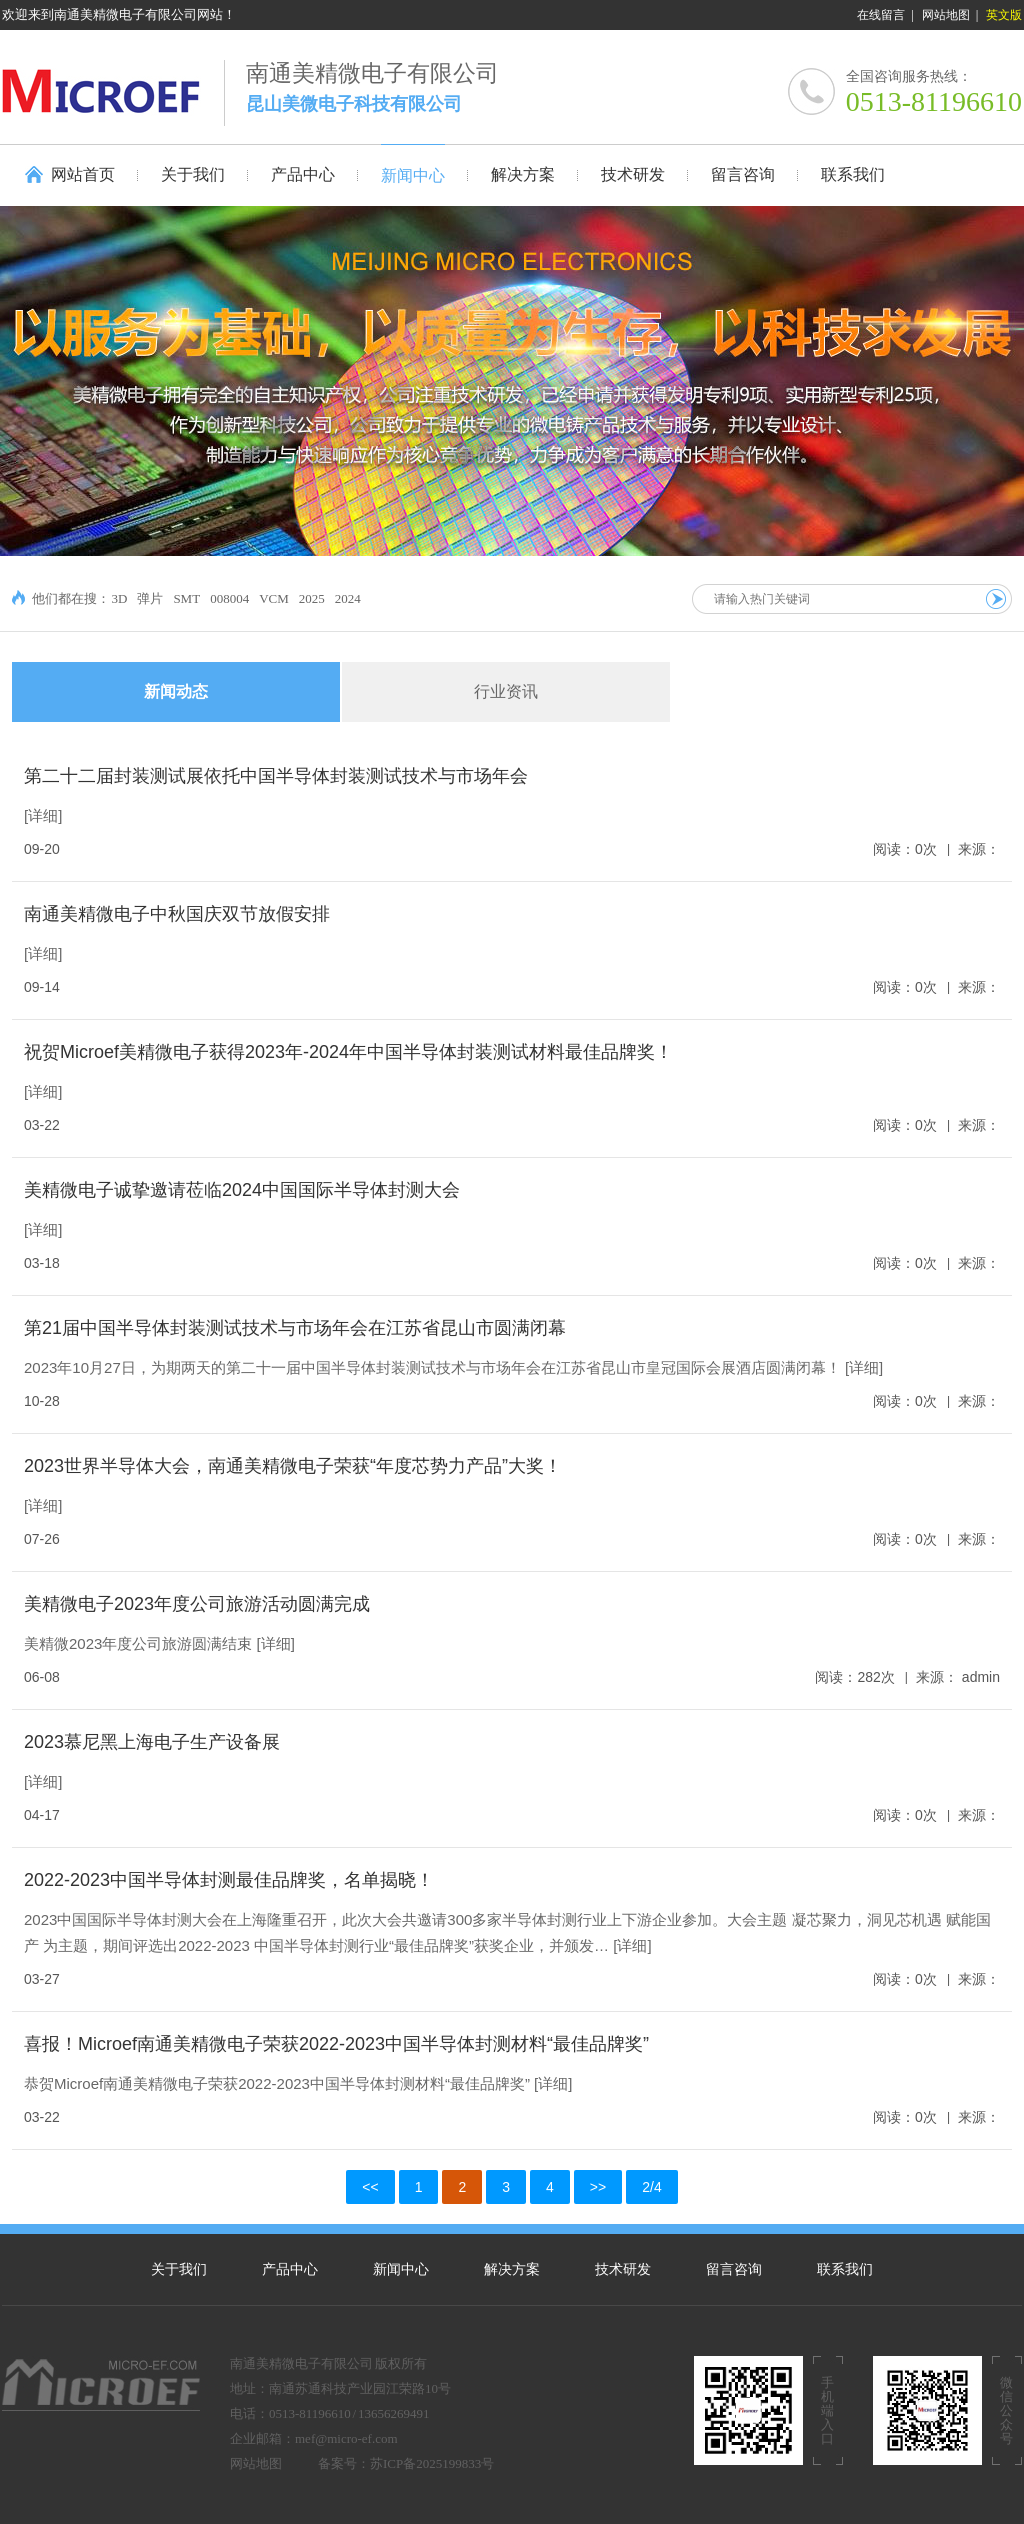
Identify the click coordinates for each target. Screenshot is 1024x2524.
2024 (348, 598)
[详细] (43, 815)
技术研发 (623, 2269)
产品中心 (290, 2269)
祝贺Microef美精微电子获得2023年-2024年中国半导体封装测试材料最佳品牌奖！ (348, 1052)
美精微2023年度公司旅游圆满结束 (138, 1643)
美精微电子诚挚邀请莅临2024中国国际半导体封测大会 (242, 1190)
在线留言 (881, 15)
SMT (186, 598)
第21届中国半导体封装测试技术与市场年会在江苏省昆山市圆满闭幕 (295, 1328)
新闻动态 (176, 691)
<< (370, 2187)
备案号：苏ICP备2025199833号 (406, 2463)
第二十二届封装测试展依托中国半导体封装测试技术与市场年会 (276, 776)
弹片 (150, 598)
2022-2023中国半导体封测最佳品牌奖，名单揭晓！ (229, 1880)
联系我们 (845, 2269)
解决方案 (512, 2269)
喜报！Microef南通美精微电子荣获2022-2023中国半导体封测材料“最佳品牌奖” (336, 2044)
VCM (274, 598)
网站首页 (83, 174)
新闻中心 (401, 2269)
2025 (312, 598)
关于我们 (179, 2269)
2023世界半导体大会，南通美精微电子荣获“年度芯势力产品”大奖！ (293, 1466)
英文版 (1004, 15)
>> (598, 2187)
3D (120, 598)
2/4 (651, 2187)
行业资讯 (506, 691)
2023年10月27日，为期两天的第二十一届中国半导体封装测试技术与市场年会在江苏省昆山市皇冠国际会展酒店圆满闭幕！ (432, 1367)
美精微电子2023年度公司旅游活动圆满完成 (197, 1604)
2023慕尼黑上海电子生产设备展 (152, 1742)
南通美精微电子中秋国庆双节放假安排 (177, 914)
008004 (229, 598)
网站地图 (946, 15)
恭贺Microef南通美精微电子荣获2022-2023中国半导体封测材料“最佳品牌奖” (277, 2083)
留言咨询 (734, 2269)
